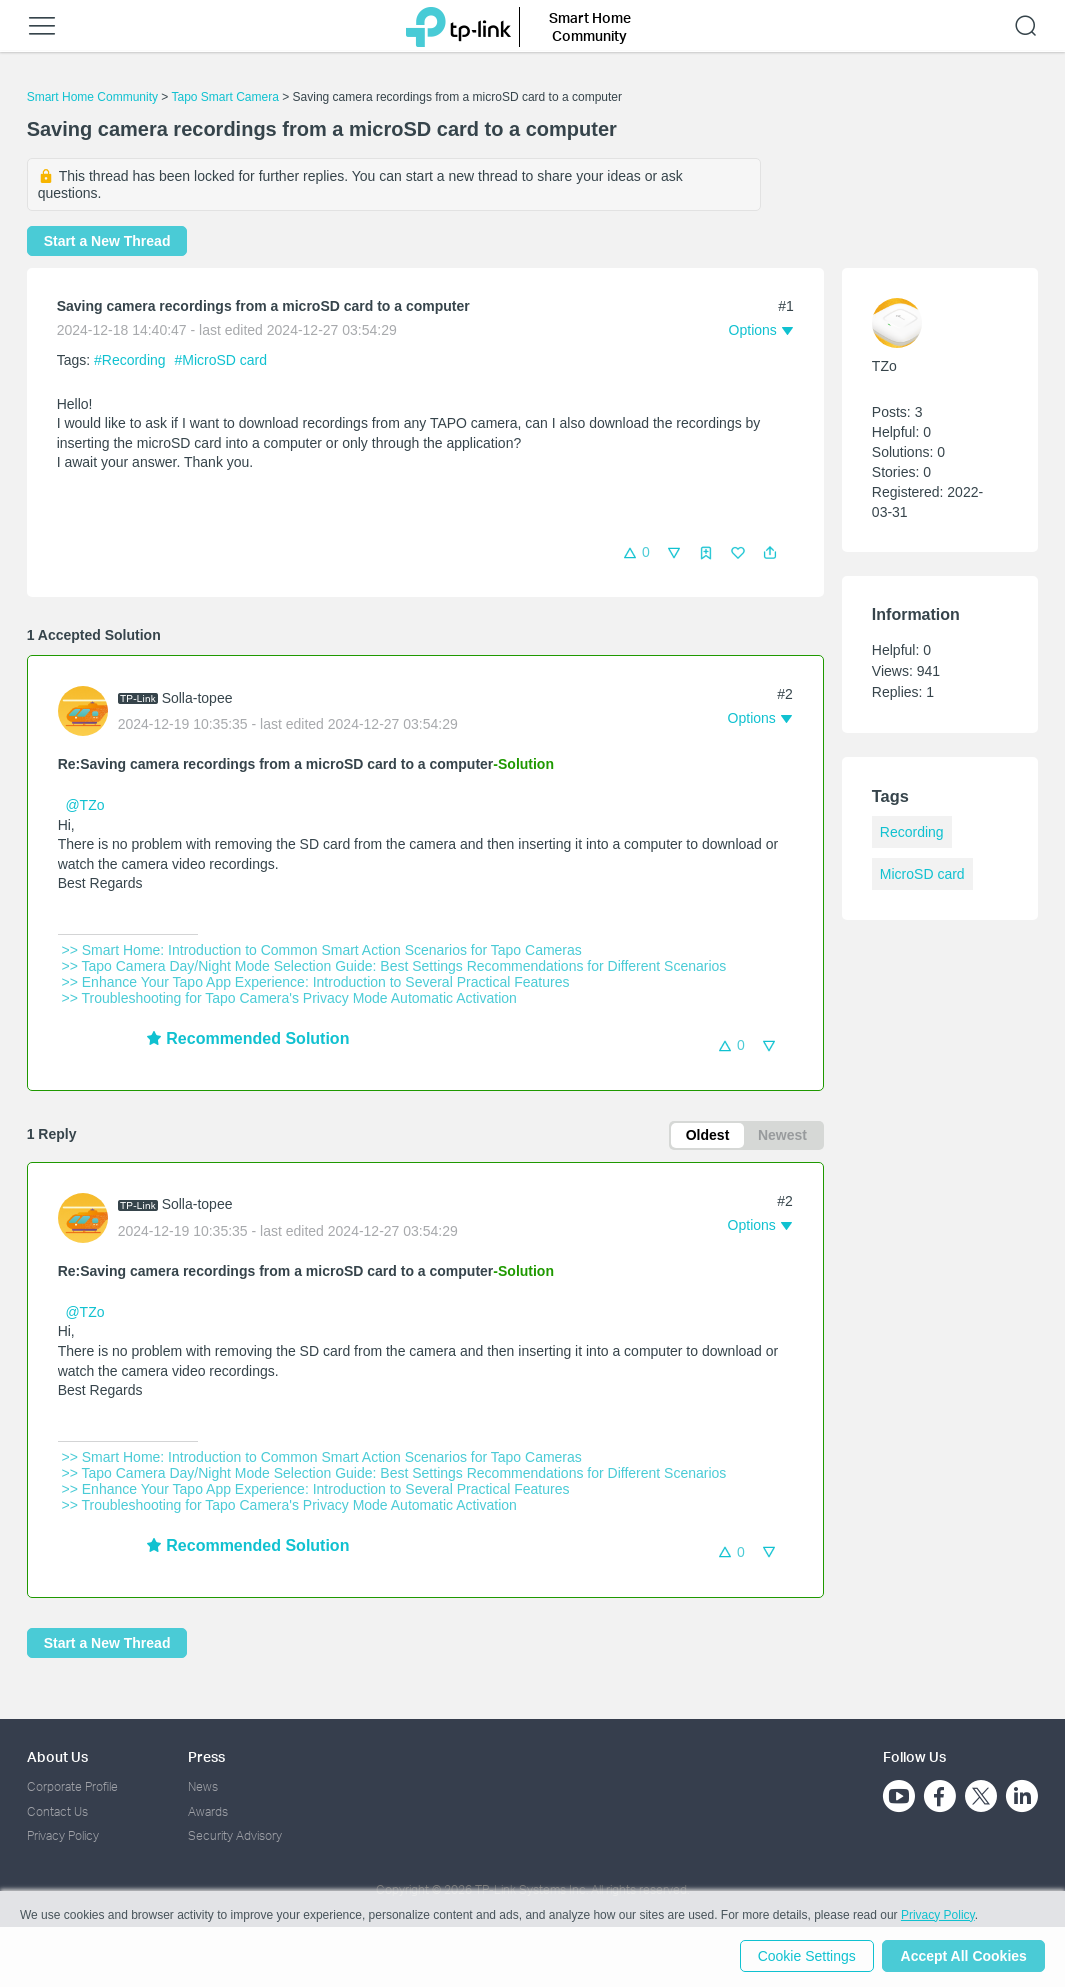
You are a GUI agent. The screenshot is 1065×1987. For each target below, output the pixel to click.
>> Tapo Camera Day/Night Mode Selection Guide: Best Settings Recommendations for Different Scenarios (394, 966)
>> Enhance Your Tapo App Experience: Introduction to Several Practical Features (316, 982)
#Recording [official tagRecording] (132, 360)
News (203, 1787)
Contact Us (57, 1811)
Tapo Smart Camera (224, 97)
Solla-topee (197, 698)
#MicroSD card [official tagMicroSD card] (220, 360)
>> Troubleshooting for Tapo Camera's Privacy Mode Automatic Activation (289, 998)
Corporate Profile (72, 1787)
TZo (884, 366)
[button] (770, 553)
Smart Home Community (92, 97)
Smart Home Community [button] (590, 26)
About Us (57, 1756)
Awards (208, 1811)
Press (206, 1756)
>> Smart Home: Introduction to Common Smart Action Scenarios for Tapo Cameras (322, 950)
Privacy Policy (63, 1835)
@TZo (84, 805)
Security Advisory (235, 1835)
